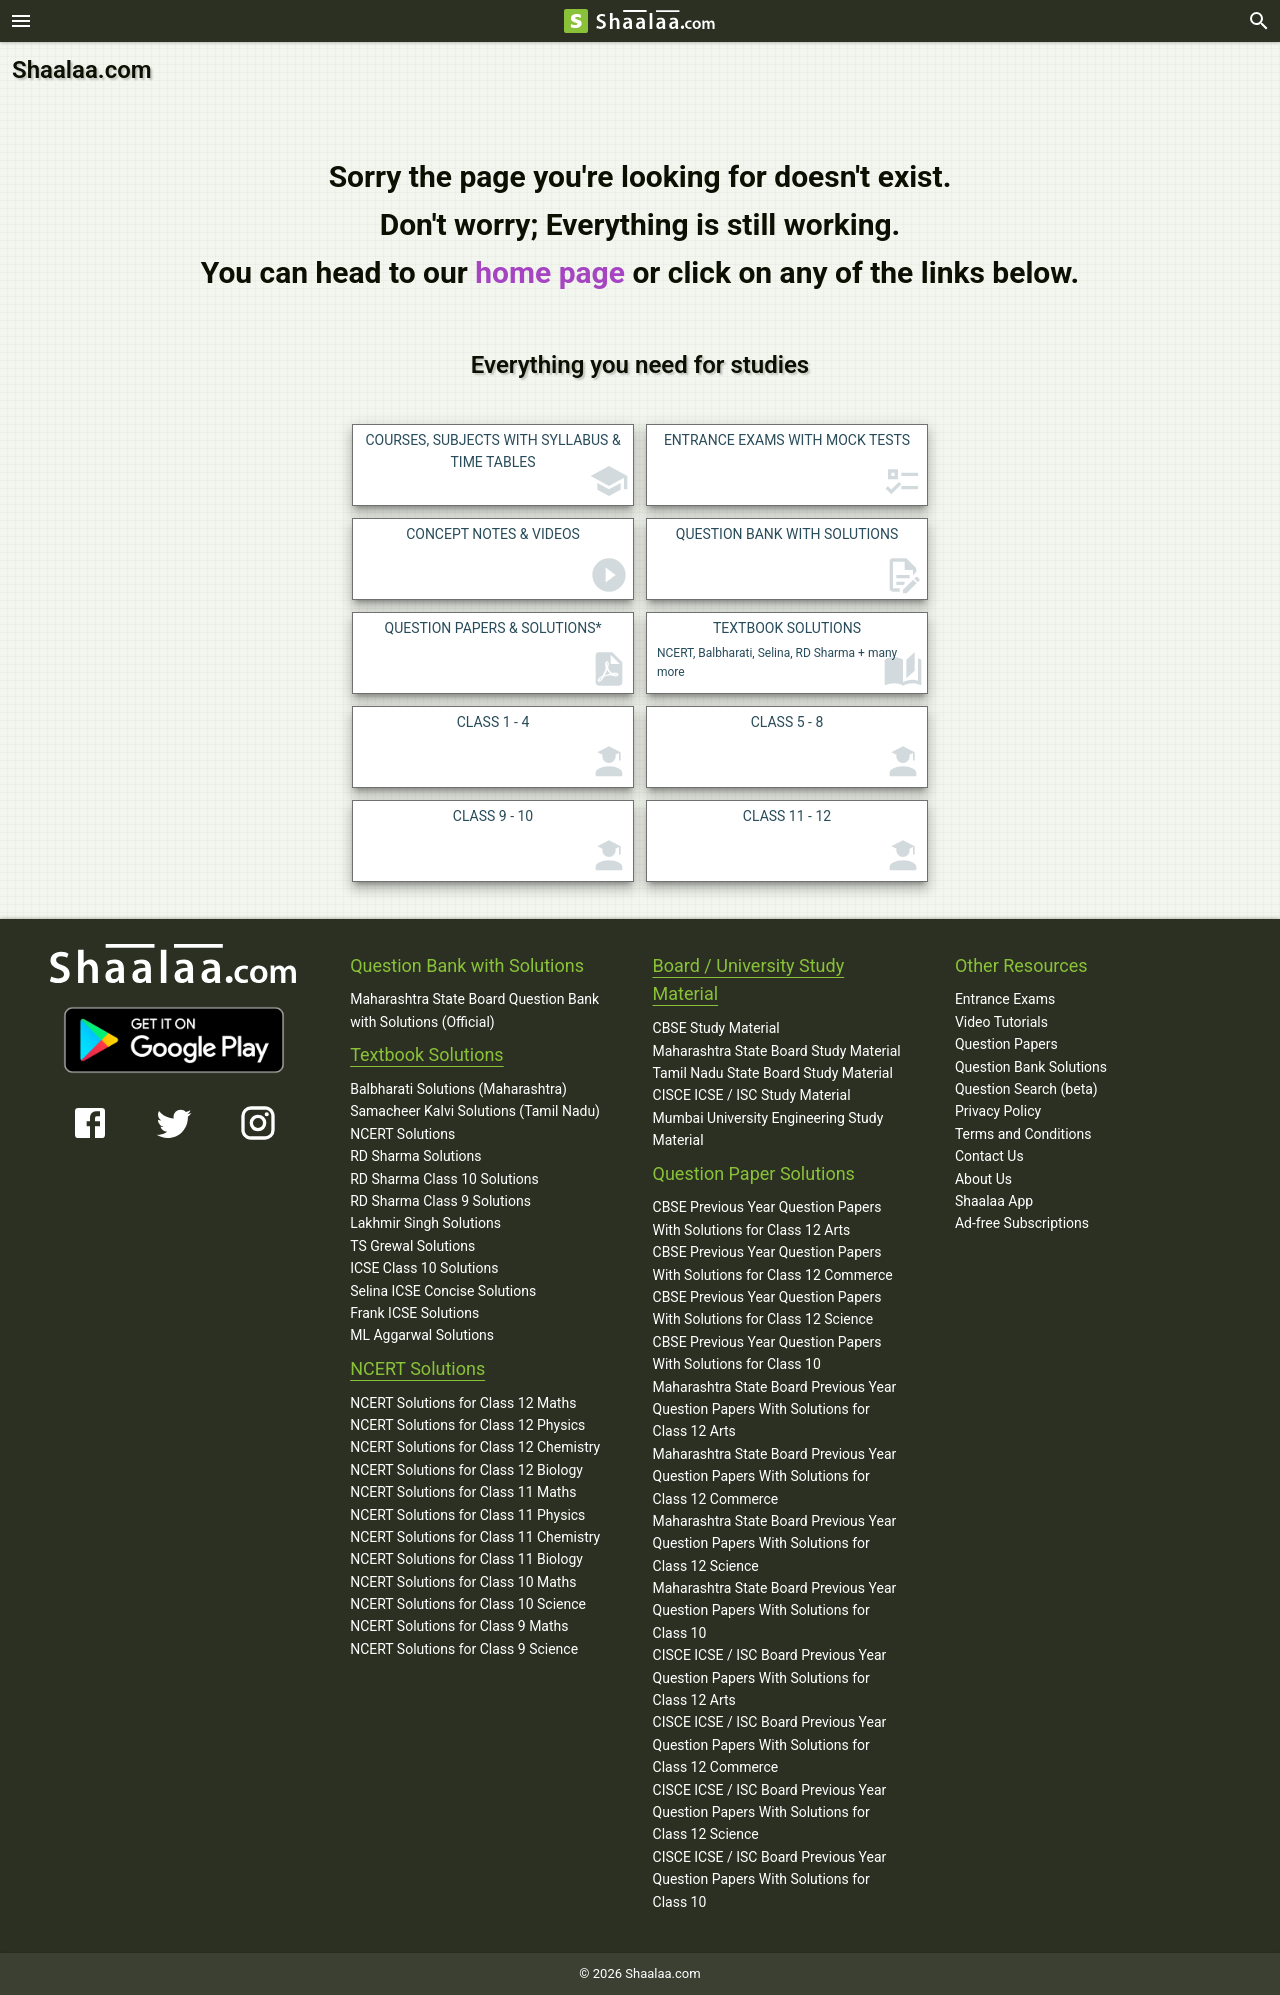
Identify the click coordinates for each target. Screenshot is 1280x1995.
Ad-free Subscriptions (1022, 1223)
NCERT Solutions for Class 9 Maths (459, 1626)
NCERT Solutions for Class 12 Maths (463, 1402)
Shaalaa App (994, 1201)
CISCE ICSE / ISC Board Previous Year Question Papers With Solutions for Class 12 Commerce (770, 1744)
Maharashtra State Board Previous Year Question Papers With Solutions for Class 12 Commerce (775, 1476)
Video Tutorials (1001, 1022)
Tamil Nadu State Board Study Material (773, 1073)
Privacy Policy (998, 1111)
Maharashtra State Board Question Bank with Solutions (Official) (474, 1010)
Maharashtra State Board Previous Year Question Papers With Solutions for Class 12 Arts (775, 1408)
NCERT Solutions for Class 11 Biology (466, 1559)
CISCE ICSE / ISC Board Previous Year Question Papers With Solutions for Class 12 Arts (770, 1677)
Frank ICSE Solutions (414, 1313)
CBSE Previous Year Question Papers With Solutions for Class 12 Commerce (773, 1263)
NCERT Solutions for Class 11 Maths (463, 1492)
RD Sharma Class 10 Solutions (444, 1179)
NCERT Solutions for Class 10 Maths (463, 1582)
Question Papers (1006, 1044)
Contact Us (989, 1156)
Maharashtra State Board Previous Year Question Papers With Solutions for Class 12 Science (775, 1543)
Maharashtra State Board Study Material (777, 1051)
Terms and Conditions (1023, 1134)
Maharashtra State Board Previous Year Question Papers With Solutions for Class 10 (775, 1610)
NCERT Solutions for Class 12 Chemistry (475, 1447)
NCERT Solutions (402, 1134)
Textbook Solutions (426, 1054)
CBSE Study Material (716, 1028)
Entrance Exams (1005, 999)
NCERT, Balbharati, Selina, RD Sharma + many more (790, 654)
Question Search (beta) (1026, 1089)
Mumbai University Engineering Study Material (768, 1129)
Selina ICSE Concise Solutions (443, 1290)
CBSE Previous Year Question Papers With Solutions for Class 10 (767, 1353)
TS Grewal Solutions (412, 1246)
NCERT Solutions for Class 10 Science (468, 1604)
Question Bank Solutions (1031, 1067)
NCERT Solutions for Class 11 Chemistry (475, 1537)
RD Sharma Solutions (415, 1156)
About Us (983, 1179)
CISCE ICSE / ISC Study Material (752, 1095)
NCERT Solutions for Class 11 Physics (467, 1514)
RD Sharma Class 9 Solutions (440, 1201)
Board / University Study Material (749, 980)
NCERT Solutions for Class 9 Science (464, 1649)
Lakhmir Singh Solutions (425, 1223)
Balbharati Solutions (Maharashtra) (458, 1089)
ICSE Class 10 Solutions (424, 1268)
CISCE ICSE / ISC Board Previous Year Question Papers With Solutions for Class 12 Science (770, 1811)
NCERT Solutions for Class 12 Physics (467, 1425)
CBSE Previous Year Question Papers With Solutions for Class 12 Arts (767, 1218)
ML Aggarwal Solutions (422, 1335)
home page (550, 272)
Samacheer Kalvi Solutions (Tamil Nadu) (475, 1111)
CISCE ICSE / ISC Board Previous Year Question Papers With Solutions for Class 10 (770, 1879)
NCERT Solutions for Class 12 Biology (466, 1470)
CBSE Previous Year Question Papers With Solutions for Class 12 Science (767, 1308)
